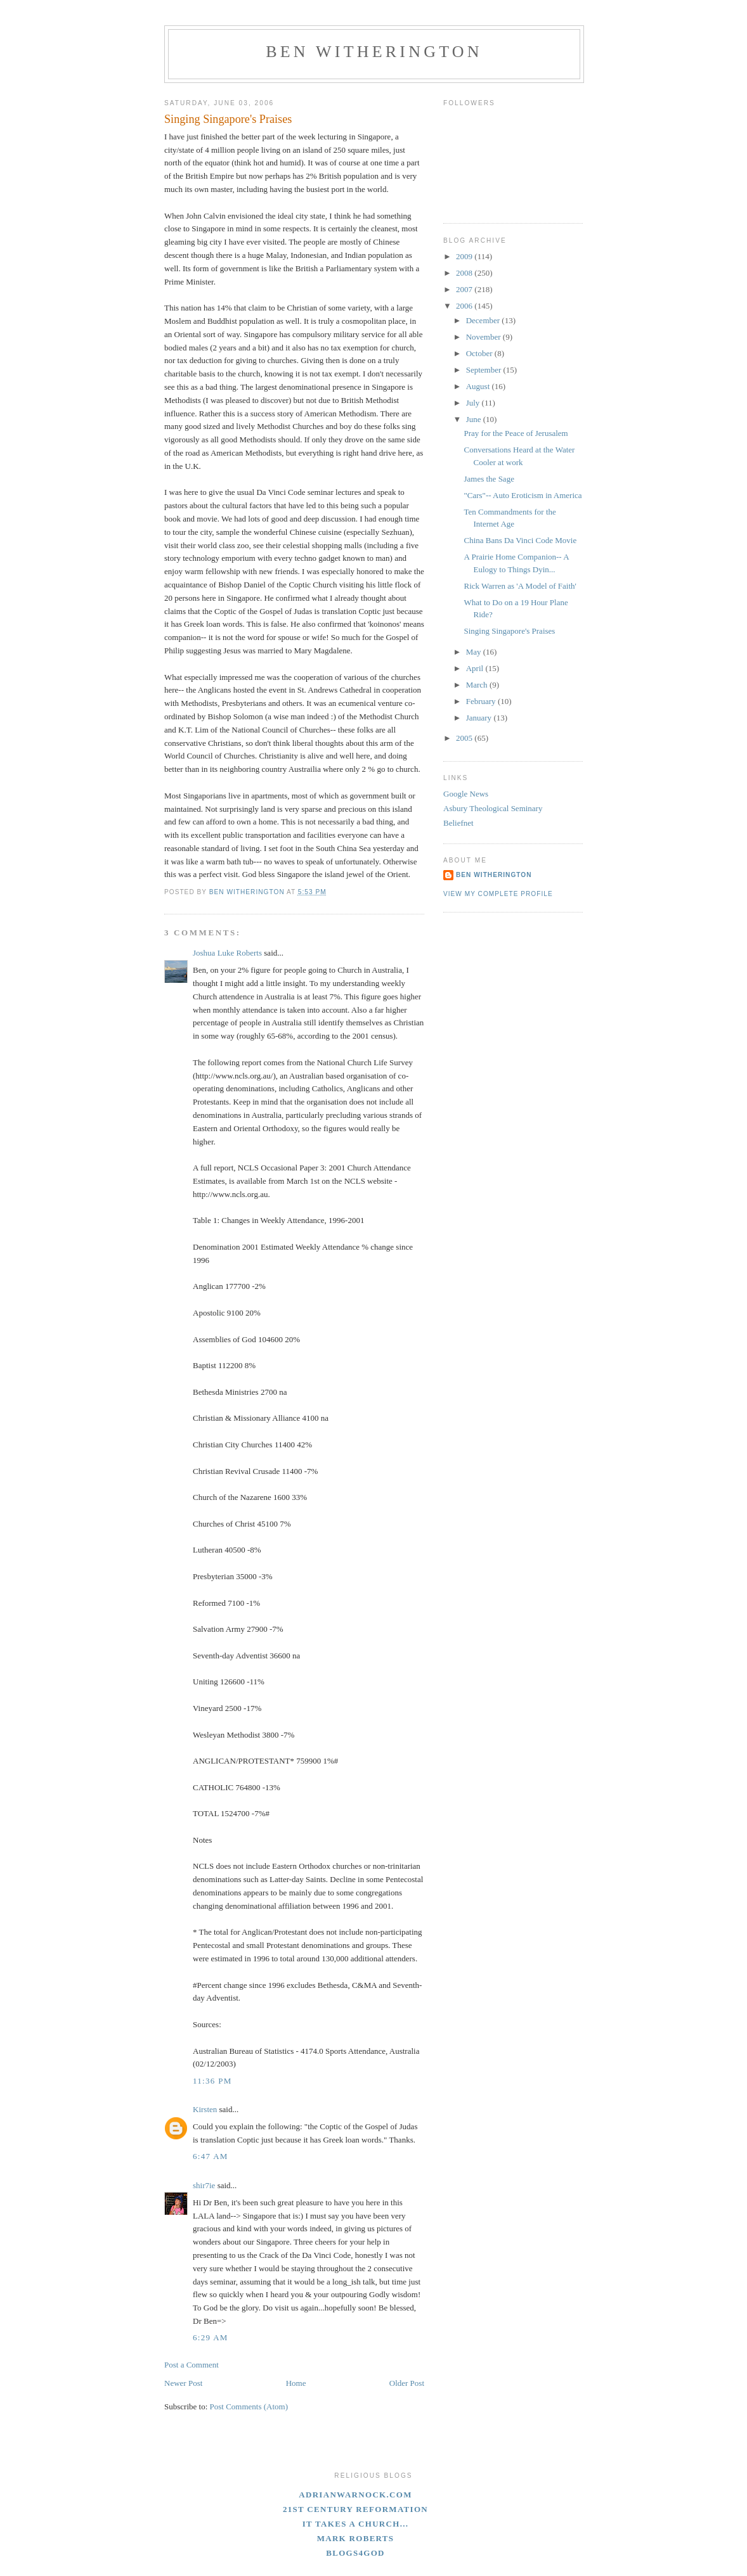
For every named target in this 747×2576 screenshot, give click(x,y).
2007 (465, 289)
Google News (465, 793)
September (484, 370)
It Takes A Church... (355, 2523)
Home (296, 2383)
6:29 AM (210, 2337)
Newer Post (183, 2383)
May (474, 652)
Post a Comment (191, 2364)
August (479, 386)
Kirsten (205, 2109)
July (474, 402)
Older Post (406, 2383)
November (484, 337)
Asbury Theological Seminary (492, 808)
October (480, 353)
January (480, 717)
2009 (465, 256)
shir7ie (204, 2185)
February (482, 701)
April (476, 668)
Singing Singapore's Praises (509, 631)
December (484, 320)
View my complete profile (498, 893)
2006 (465, 306)
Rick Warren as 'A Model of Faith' (520, 586)
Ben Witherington (374, 51)
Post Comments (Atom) (249, 2406)
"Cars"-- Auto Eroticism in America (522, 495)
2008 (465, 273)
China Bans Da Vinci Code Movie (520, 540)
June (474, 419)
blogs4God (355, 2553)
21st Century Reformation (355, 2509)
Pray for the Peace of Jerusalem (516, 433)
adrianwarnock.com (355, 2494)
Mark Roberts (355, 2538)
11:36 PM (212, 2081)
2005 (465, 738)
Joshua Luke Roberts (227, 953)
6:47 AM (210, 2156)
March (478, 684)
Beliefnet (458, 823)
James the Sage (489, 479)
